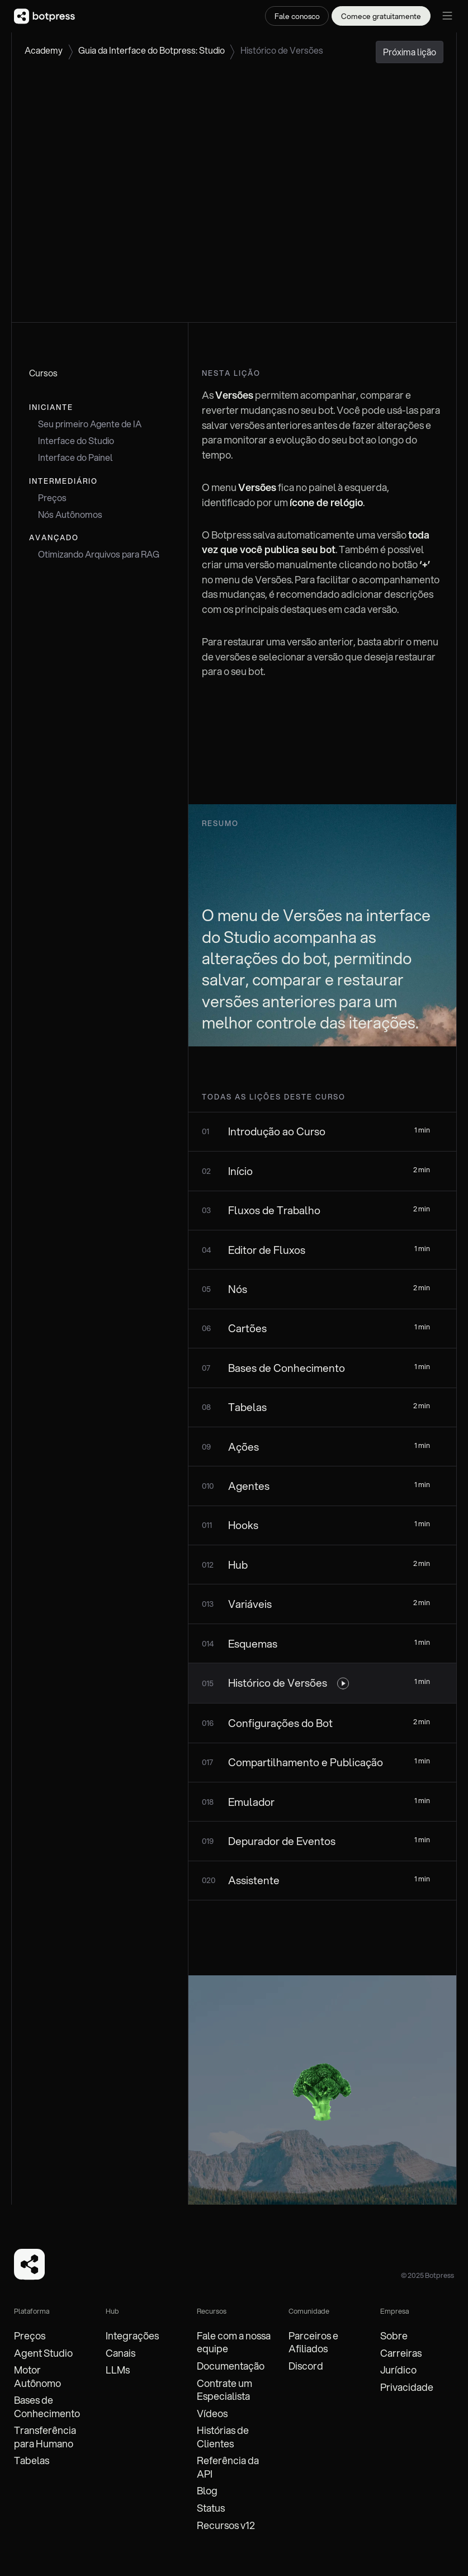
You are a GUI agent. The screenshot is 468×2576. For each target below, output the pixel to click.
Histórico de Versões (281, 50)
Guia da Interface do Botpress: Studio (151, 50)
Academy (44, 50)
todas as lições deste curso (274, 1097)
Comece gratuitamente (381, 16)
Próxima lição (409, 52)
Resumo (220, 823)
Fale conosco (297, 16)
